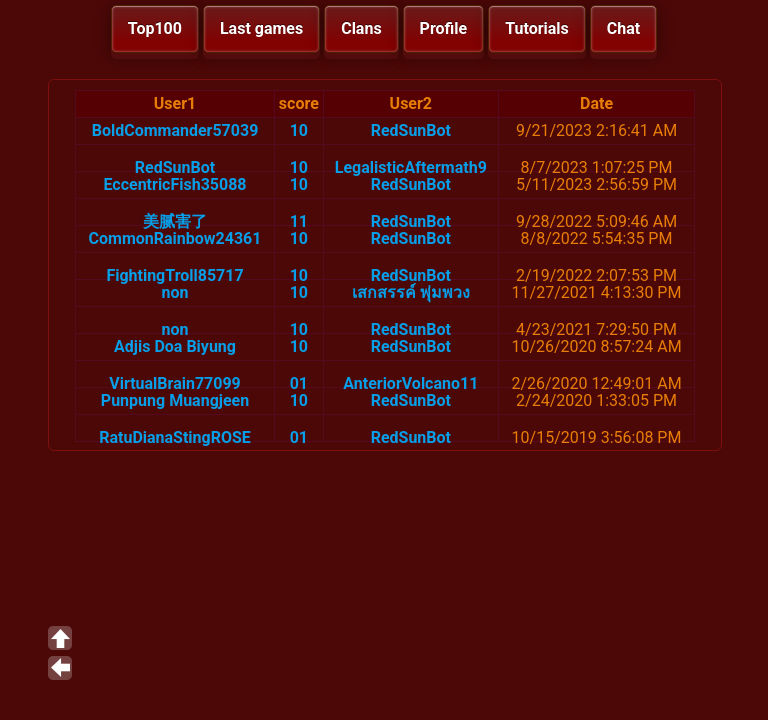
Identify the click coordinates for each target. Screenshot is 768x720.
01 (299, 383)
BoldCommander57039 (175, 130)
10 (299, 130)
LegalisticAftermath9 (411, 167)
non (175, 292)
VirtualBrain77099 (175, 383)
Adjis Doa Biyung (175, 346)
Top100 (155, 28)
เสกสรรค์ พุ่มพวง (411, 292)
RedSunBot (411, 130)
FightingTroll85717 (174, 275)
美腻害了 (175, 221)
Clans (361, 28)
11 (299, 221)
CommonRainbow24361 (175, 238)
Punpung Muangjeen (175, 400)
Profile (444, 28)
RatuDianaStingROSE (175, 437)
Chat (623, 28)
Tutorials (537, 28)
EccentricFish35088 (174, 184)
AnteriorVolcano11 (410, 383)
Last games (261, 28)
